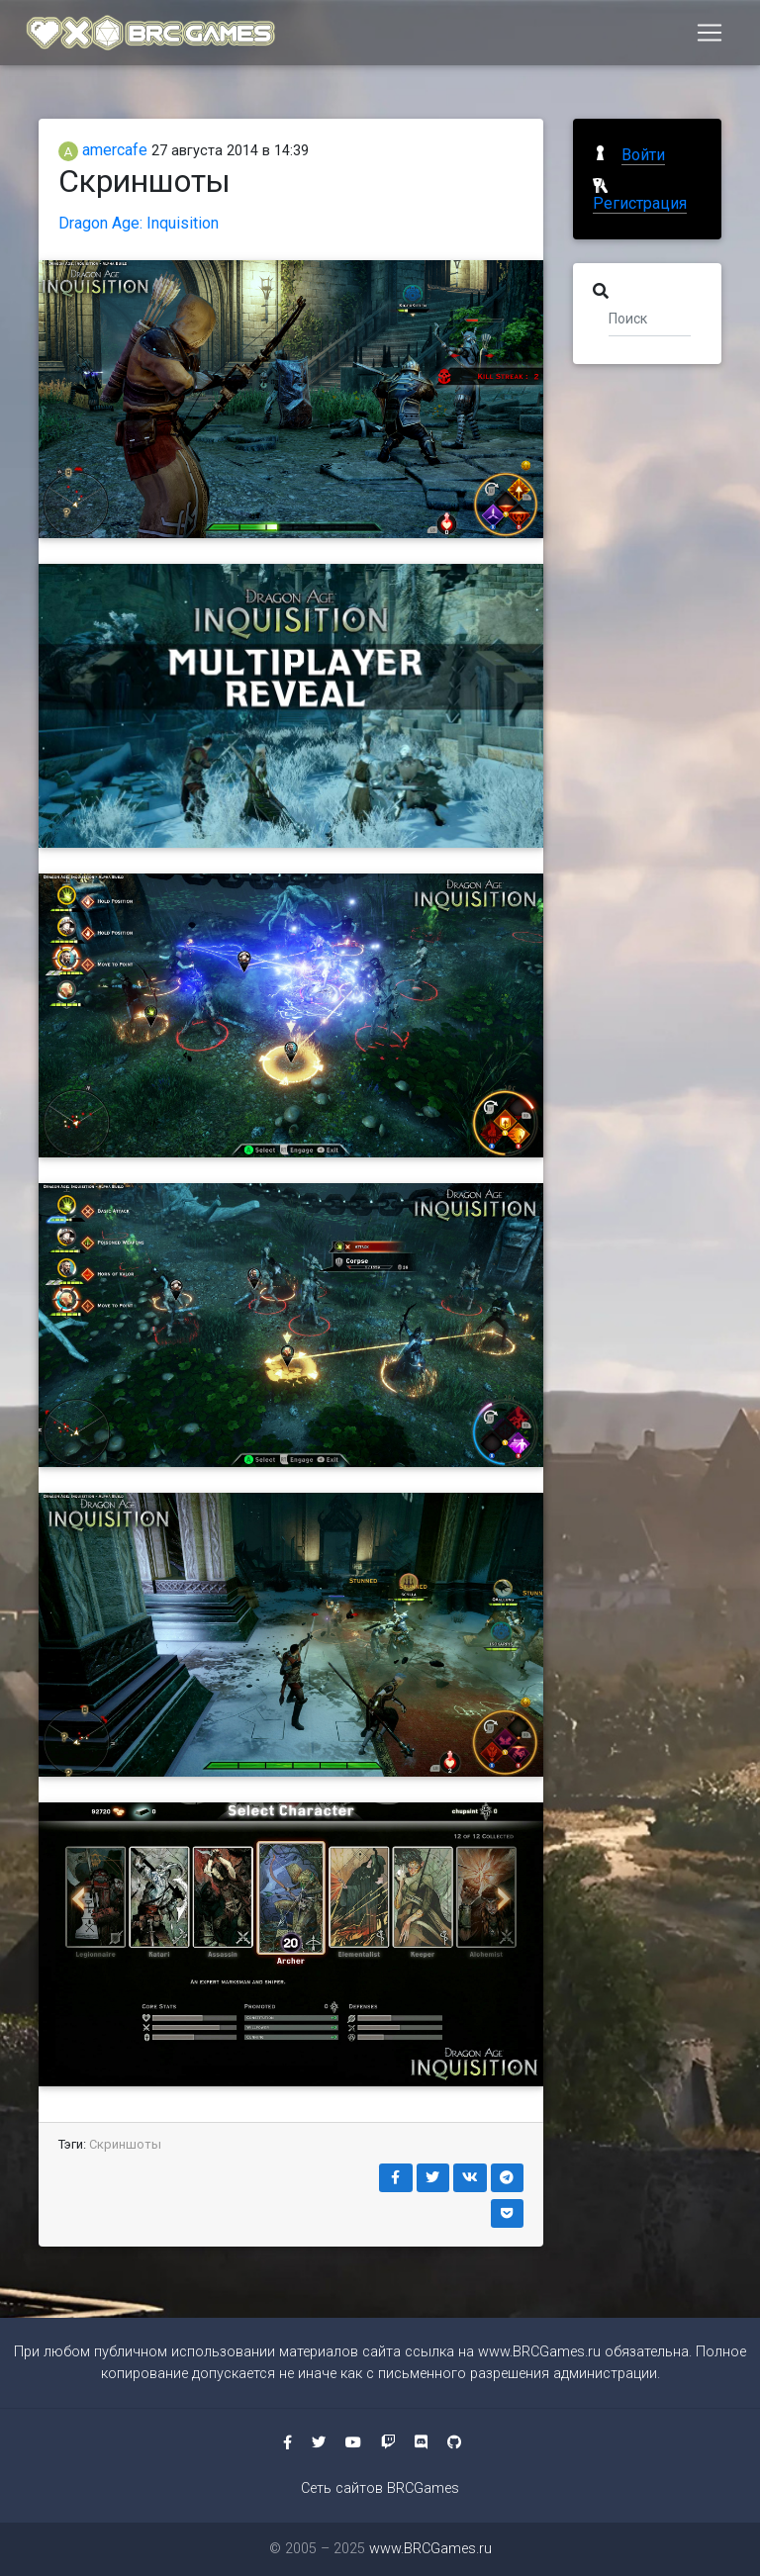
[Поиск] (650, 317)
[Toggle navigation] (709, 36)
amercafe (102, 149)
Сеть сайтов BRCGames (380, 2488)
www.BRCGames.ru (539, 2352)
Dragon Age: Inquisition (138, 223)
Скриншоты (125, 2144)
